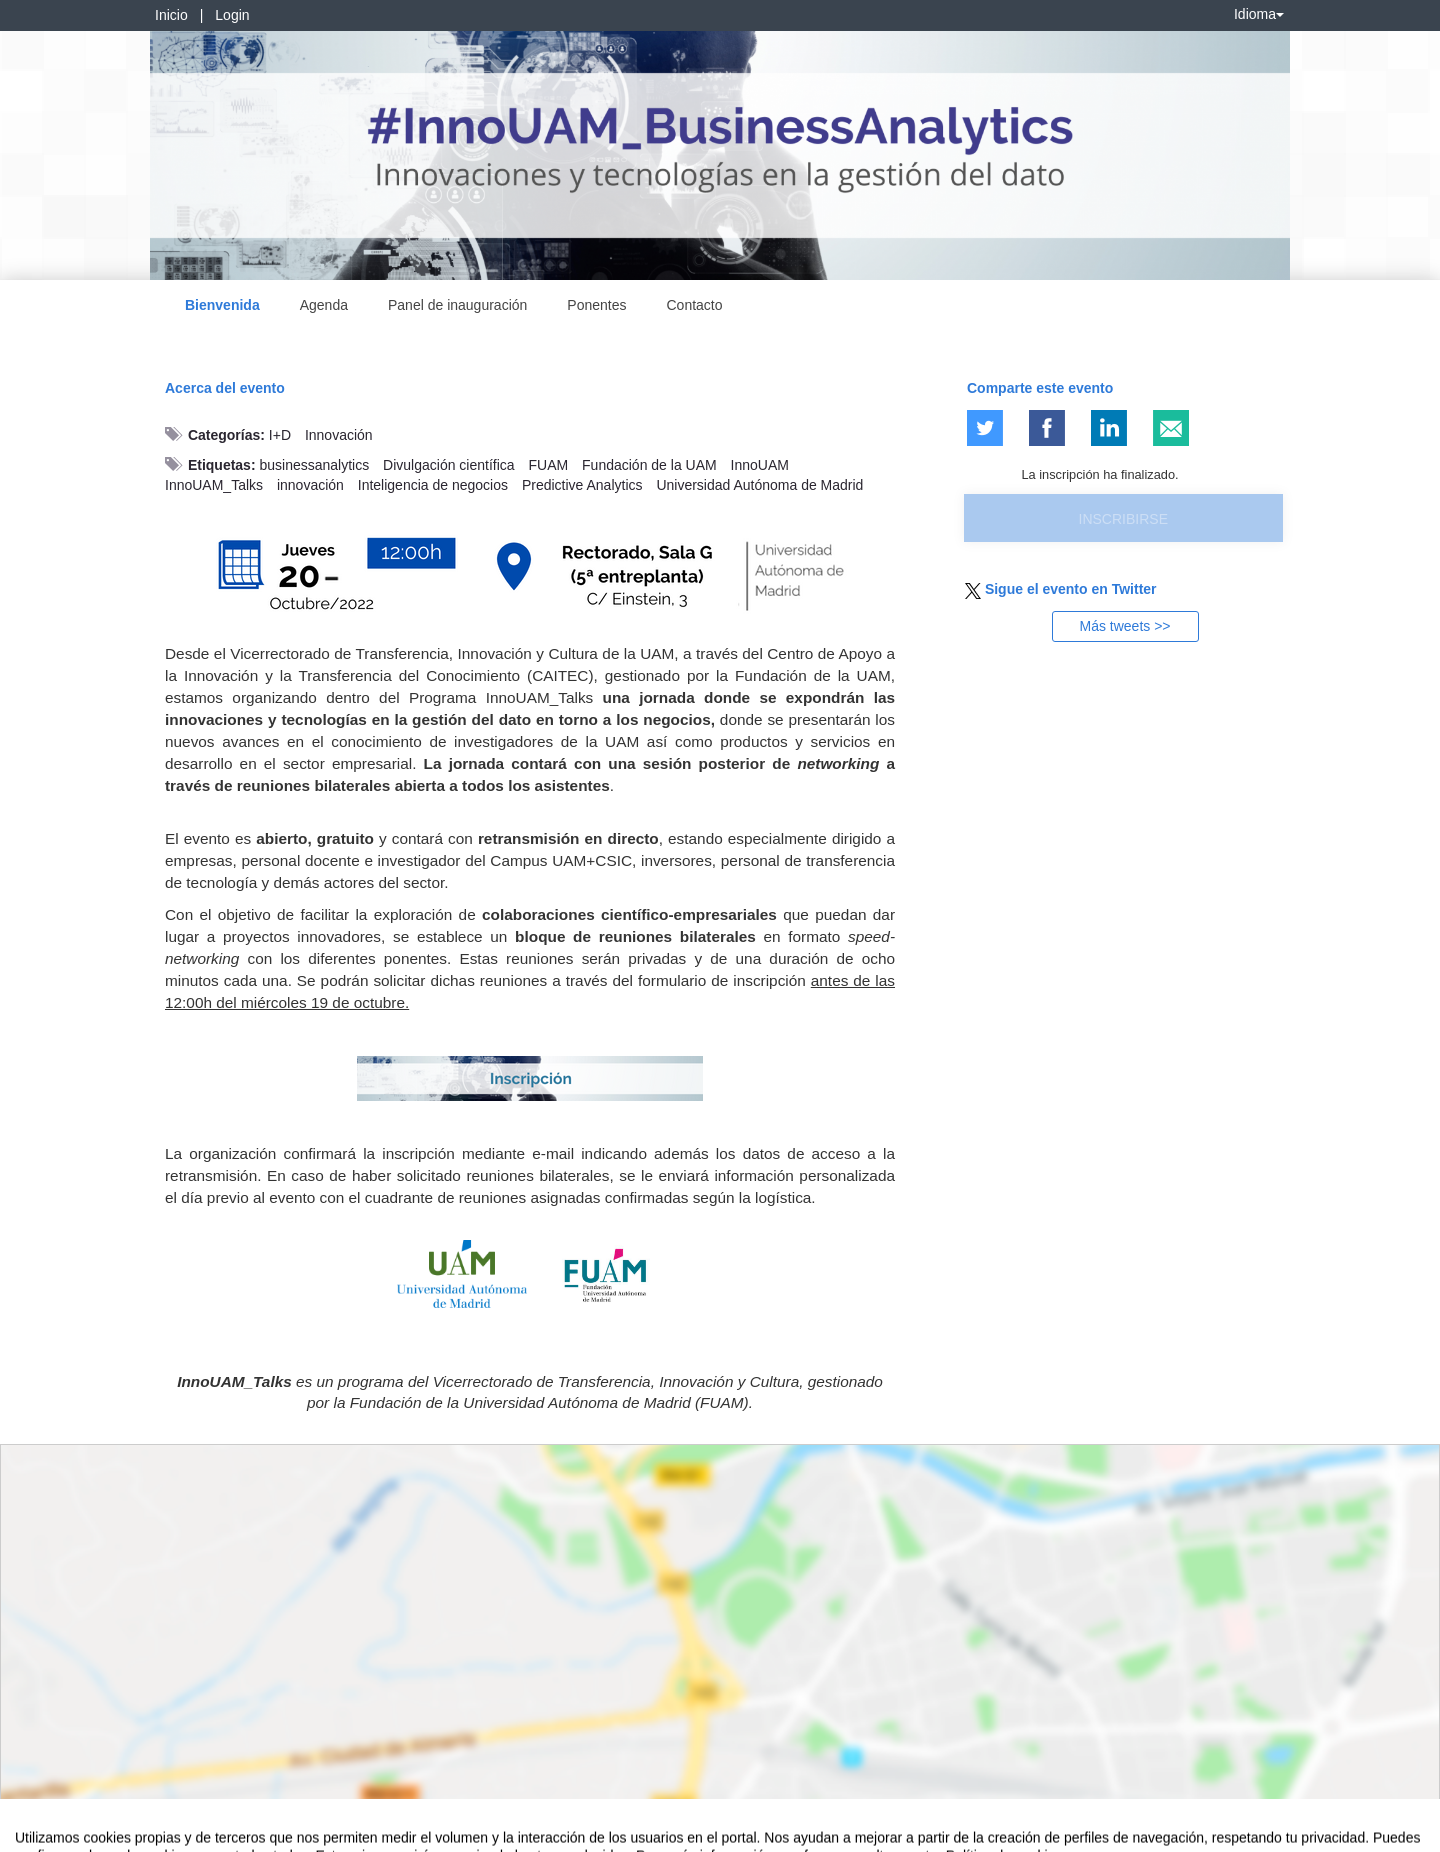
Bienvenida (222, 305)
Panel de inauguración (457, 305)
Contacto (695, 305)
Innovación (339, 435)
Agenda (324, 305)
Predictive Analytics (582, 485)
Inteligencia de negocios (433, 485)
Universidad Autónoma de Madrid (759, 485)
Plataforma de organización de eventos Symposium (731, 1833)
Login (232, 15)
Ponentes (596, 305)
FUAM (549, 465)
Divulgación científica (449, 465)
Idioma (1259, 14)
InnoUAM (760, 465)
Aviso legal (45, 1833)
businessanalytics (314, 465)
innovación (310, 485)
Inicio (171, 15)
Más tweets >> (1124, 626)
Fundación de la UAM (649, 465)
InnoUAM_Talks (214, 485)
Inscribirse (1123, 519)
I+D (280, 435)
